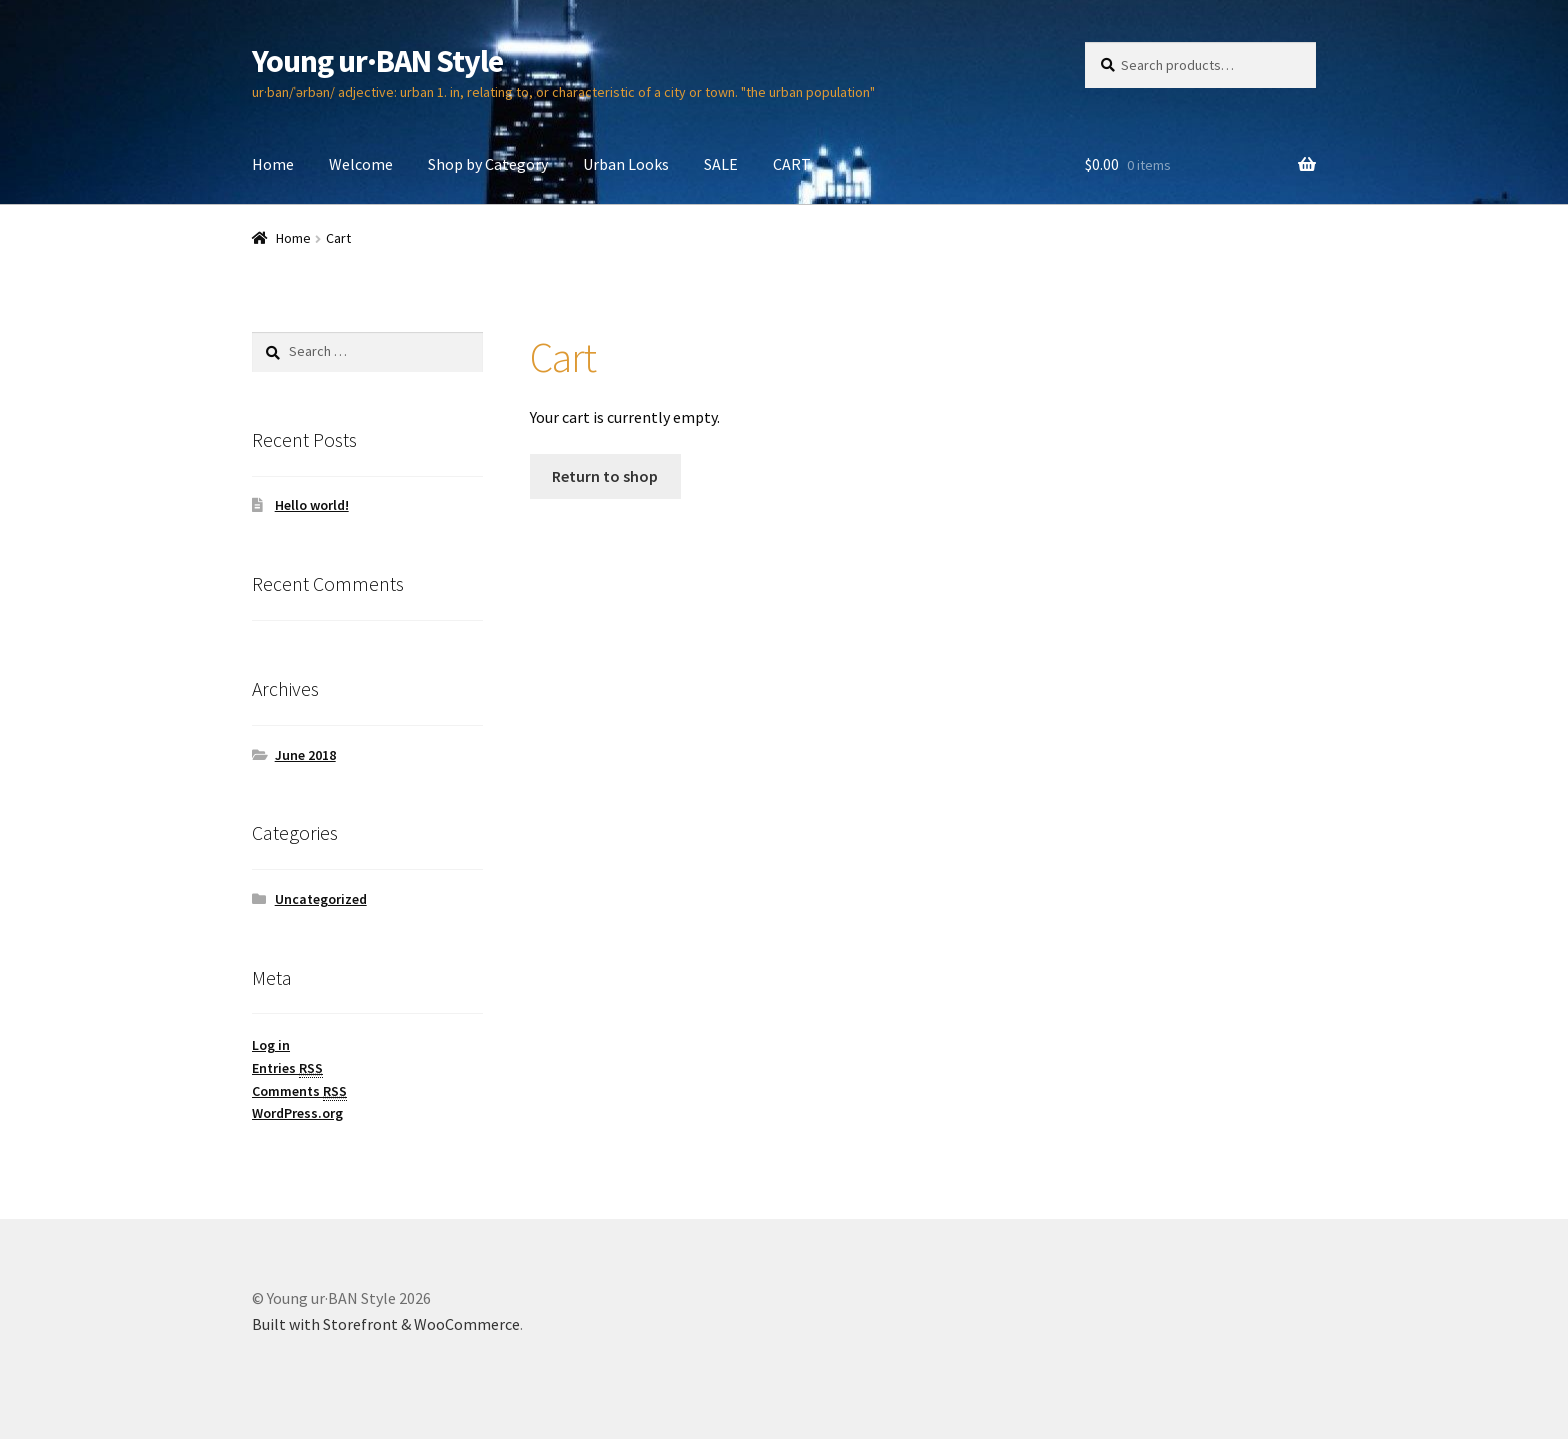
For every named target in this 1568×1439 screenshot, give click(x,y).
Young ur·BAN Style (377, 61)
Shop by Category (488, 164)
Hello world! (312, 505)
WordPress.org (297, 1113)
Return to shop (605, 476)
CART (792, 164)
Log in (271, 1045)
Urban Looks (626, 164)
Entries (287, 1068)
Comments (299, 1091)
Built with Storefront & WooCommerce (386, 1324)
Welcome (361, 164)
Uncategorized (321, 899)
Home (273, 164)
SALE (721, 164)
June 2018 (305, 755)
